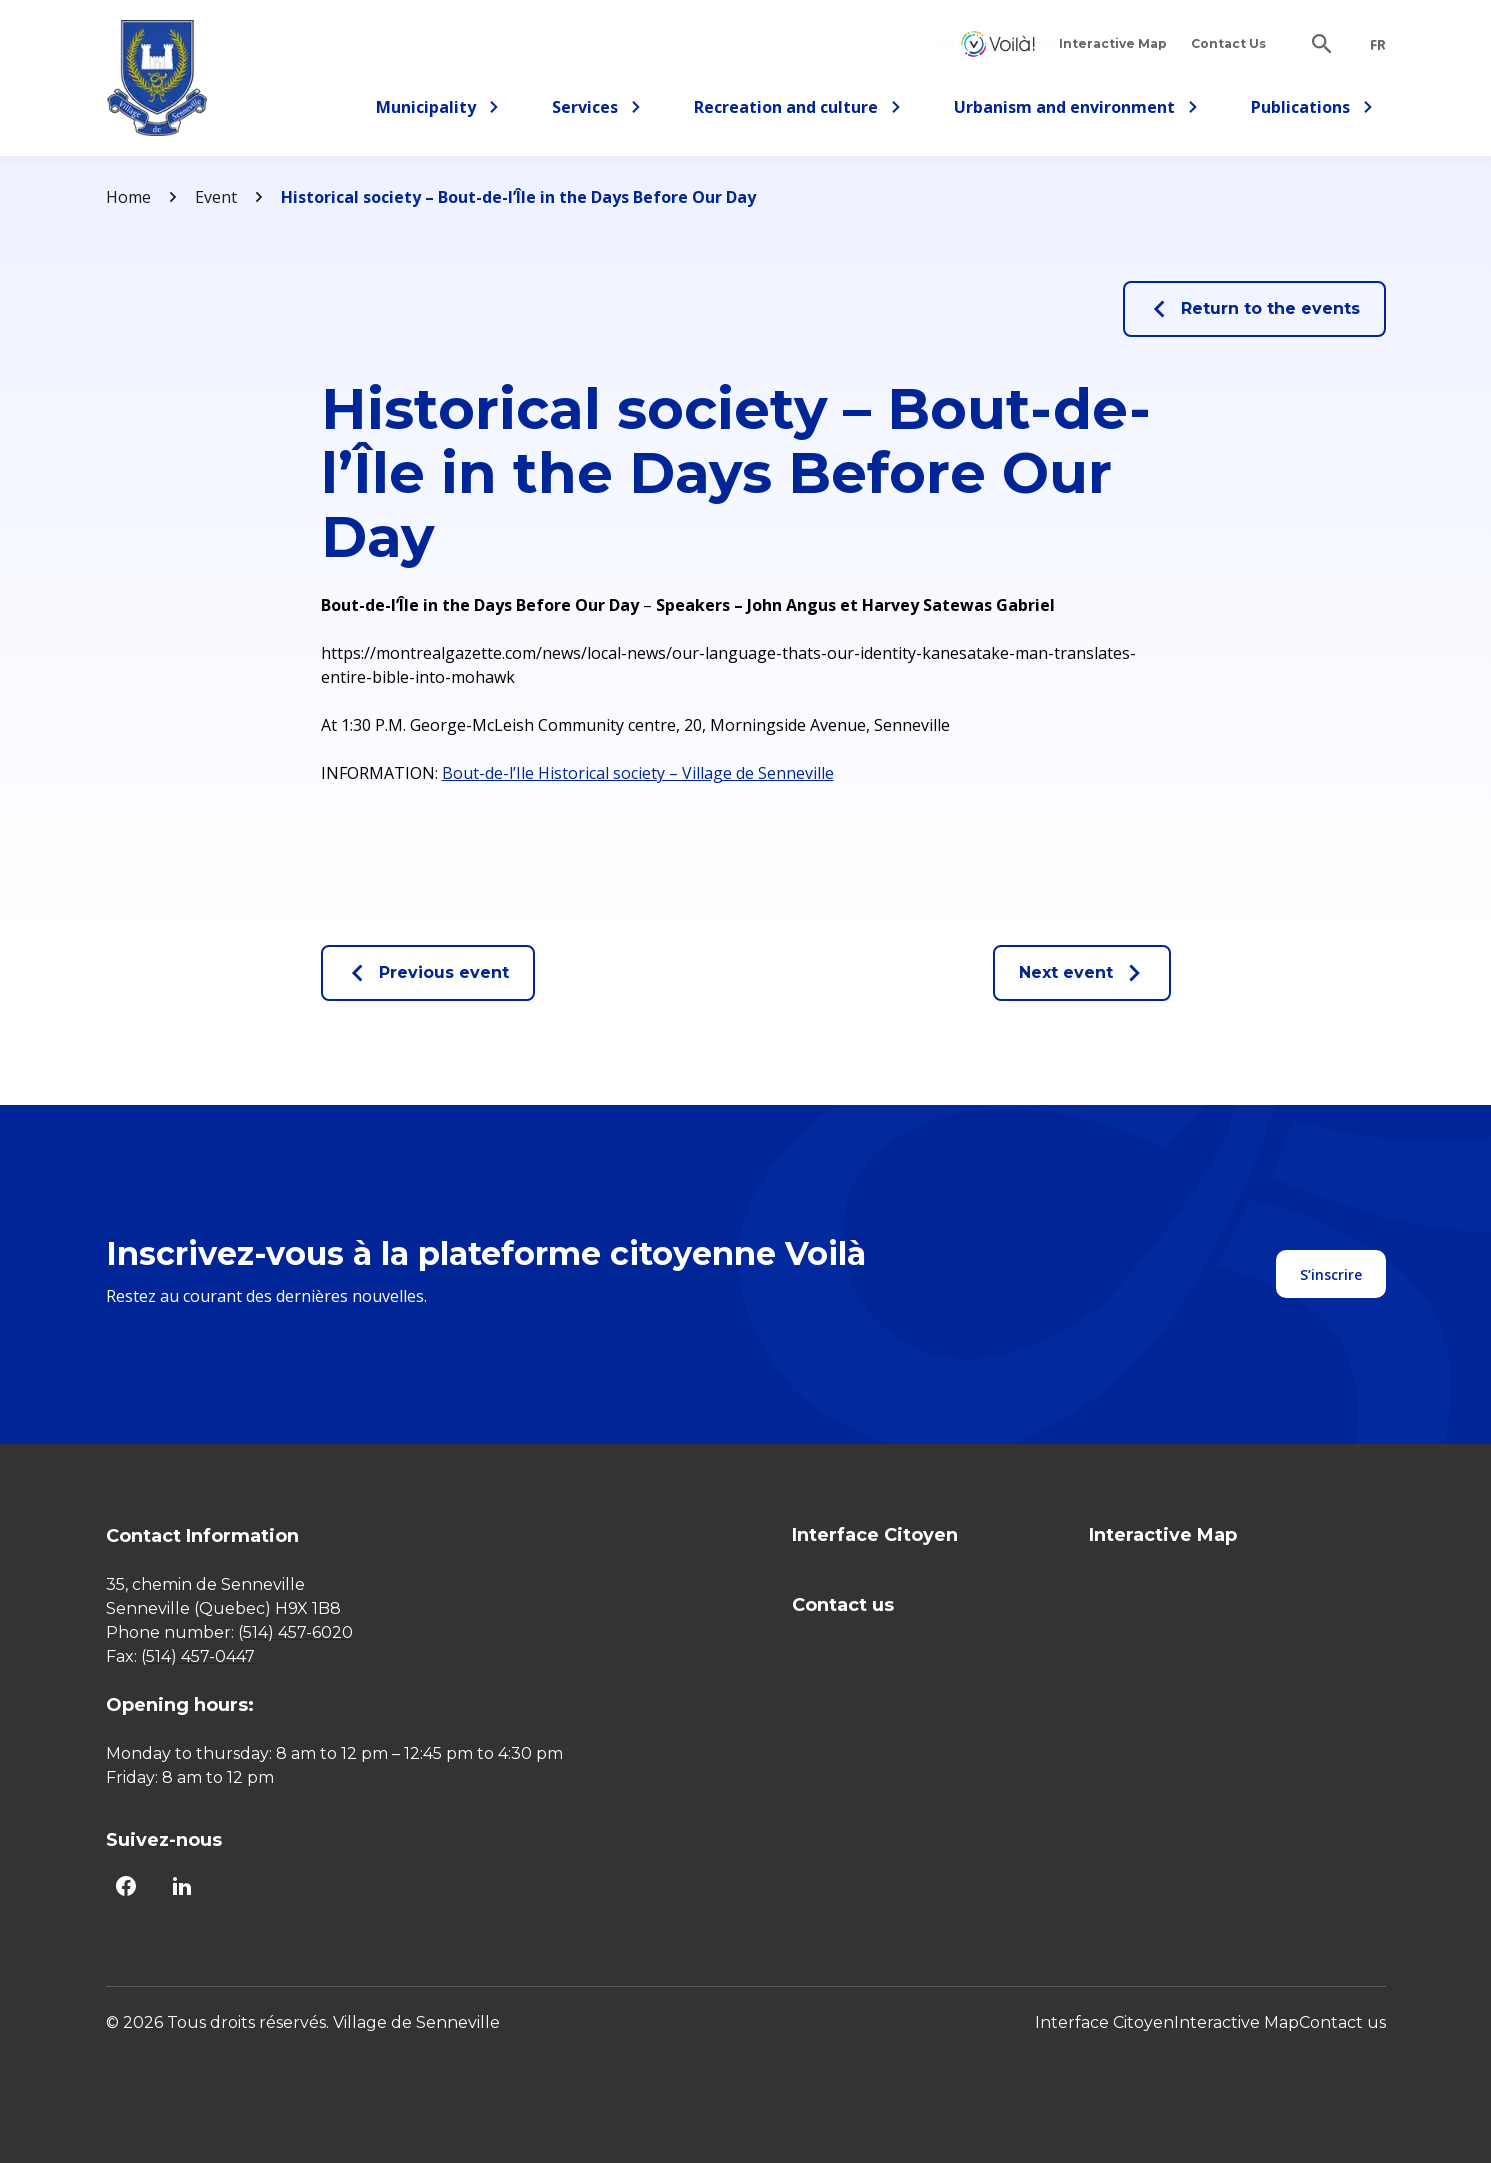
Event (216, 197)
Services (603, 110)
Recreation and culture (798, 110)
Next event (1082, 973)
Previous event (428, 973)
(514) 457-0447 (198, 1656)
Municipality (438, 110)
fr (1378, 45)
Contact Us (1228, 43)
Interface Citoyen (998, 43)
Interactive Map (1113, 43)
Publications (1312, 110)
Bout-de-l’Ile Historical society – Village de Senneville (638, 773)
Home (128, 197)
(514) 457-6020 (295, 1632)
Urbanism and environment (1076, 110)
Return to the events (1254, 309)
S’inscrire (1331, 1274)
